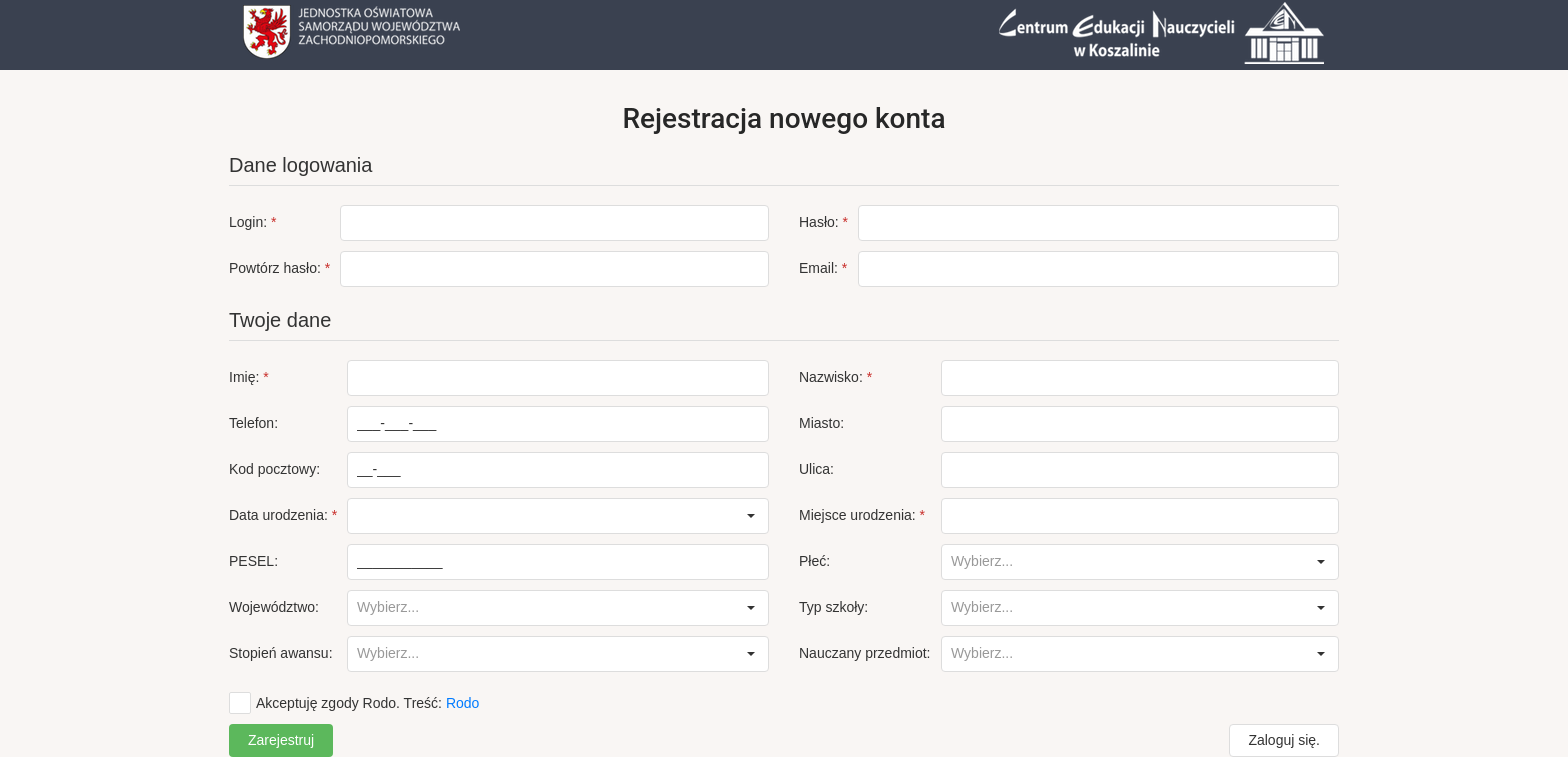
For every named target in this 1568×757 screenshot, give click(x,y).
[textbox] (554, 223)
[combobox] (541, 516)
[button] (751, 516)
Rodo (462, 703)
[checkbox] (354, 703)
